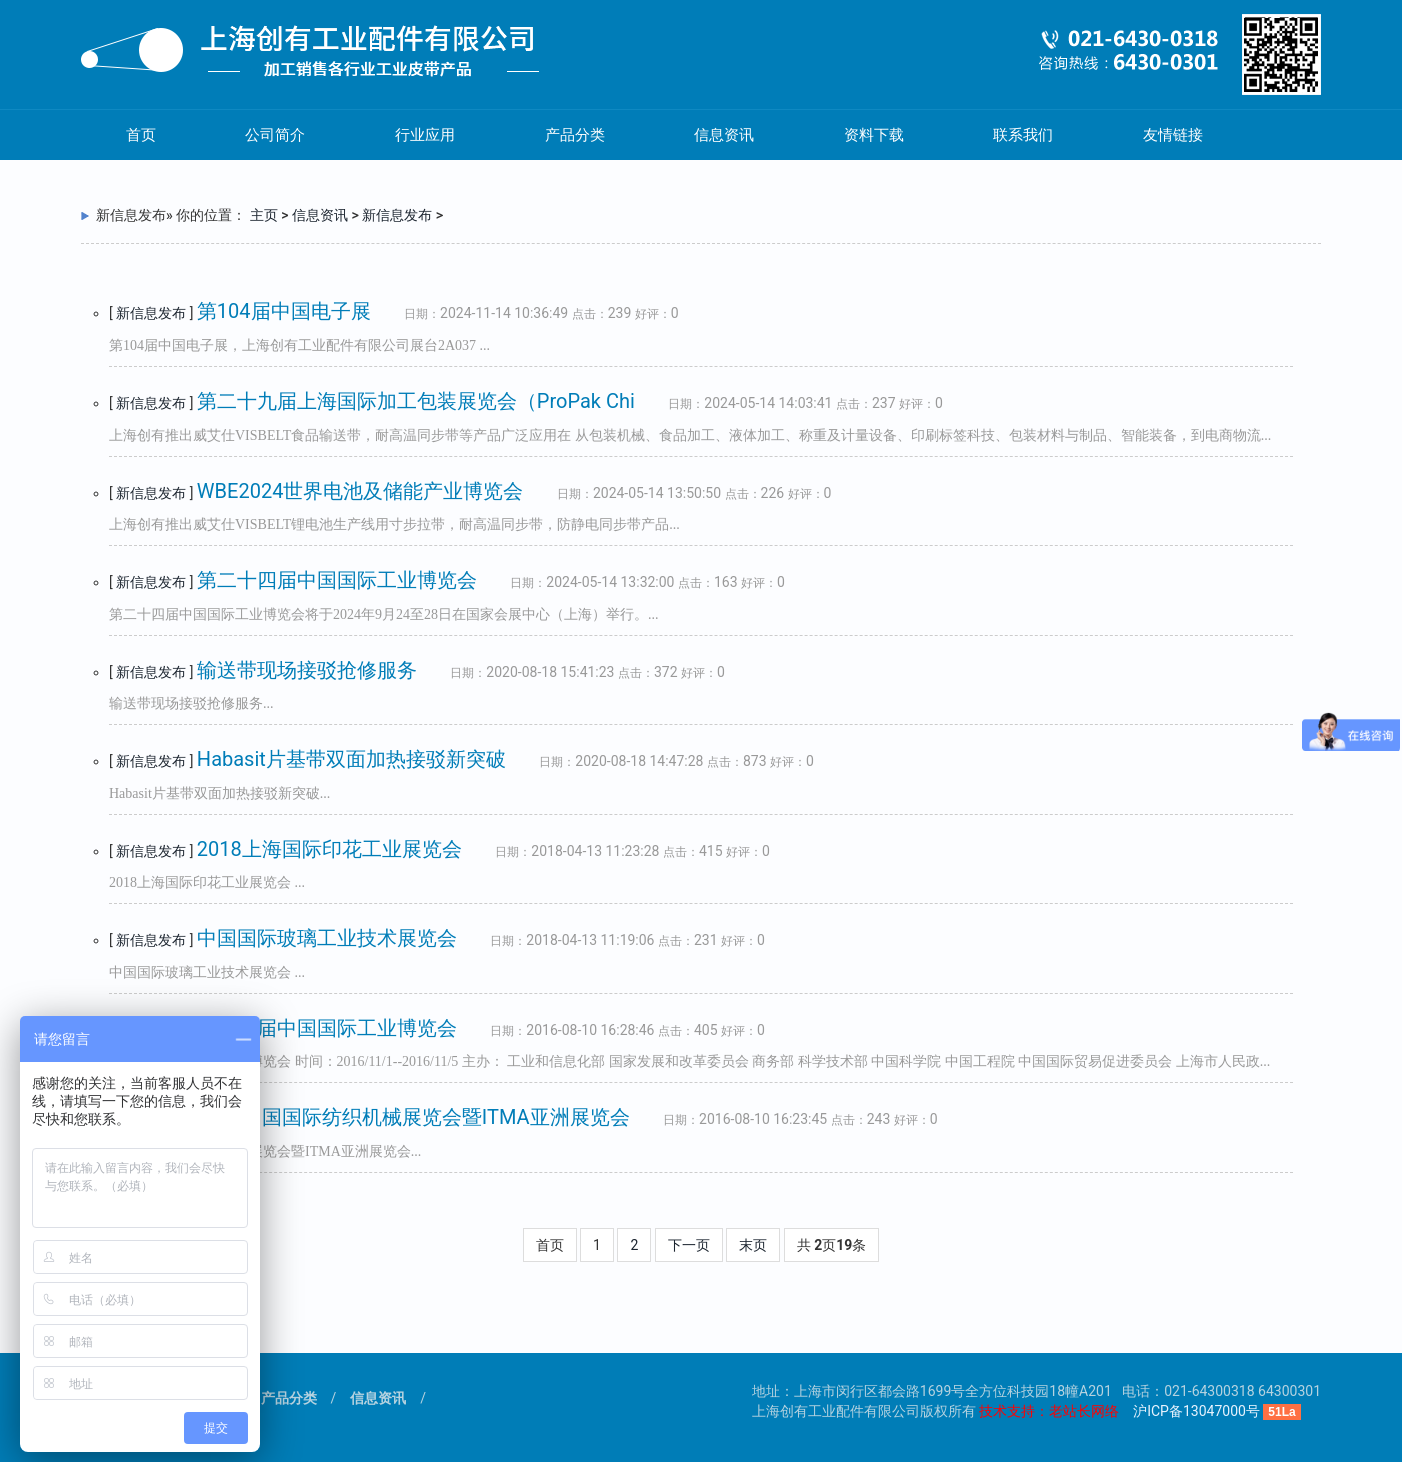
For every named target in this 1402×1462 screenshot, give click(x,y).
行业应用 (425, 135)
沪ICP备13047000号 (1196, 1411)
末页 (753, 1245)
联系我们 (1023, 135)
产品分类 (575, 135)
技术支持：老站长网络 (1049, 1411)
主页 (264, 215)
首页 (141, 135)
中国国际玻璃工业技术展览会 (327, 938)
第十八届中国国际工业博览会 (327, 1028)
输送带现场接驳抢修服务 (307, 670)
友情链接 (1173, 135)
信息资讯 (724, 135)
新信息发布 (397, 215)
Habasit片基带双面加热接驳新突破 (351, 759)
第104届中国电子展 (284, 311)
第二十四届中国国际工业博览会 (337, 580)
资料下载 (874, 135)
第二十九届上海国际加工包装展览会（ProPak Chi (416, 401)
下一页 (689, 1245)
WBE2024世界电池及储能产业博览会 (360, 491)
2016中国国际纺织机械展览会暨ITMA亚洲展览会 (413, 1117)
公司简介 (275, 135)
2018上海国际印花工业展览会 (329, 849)
